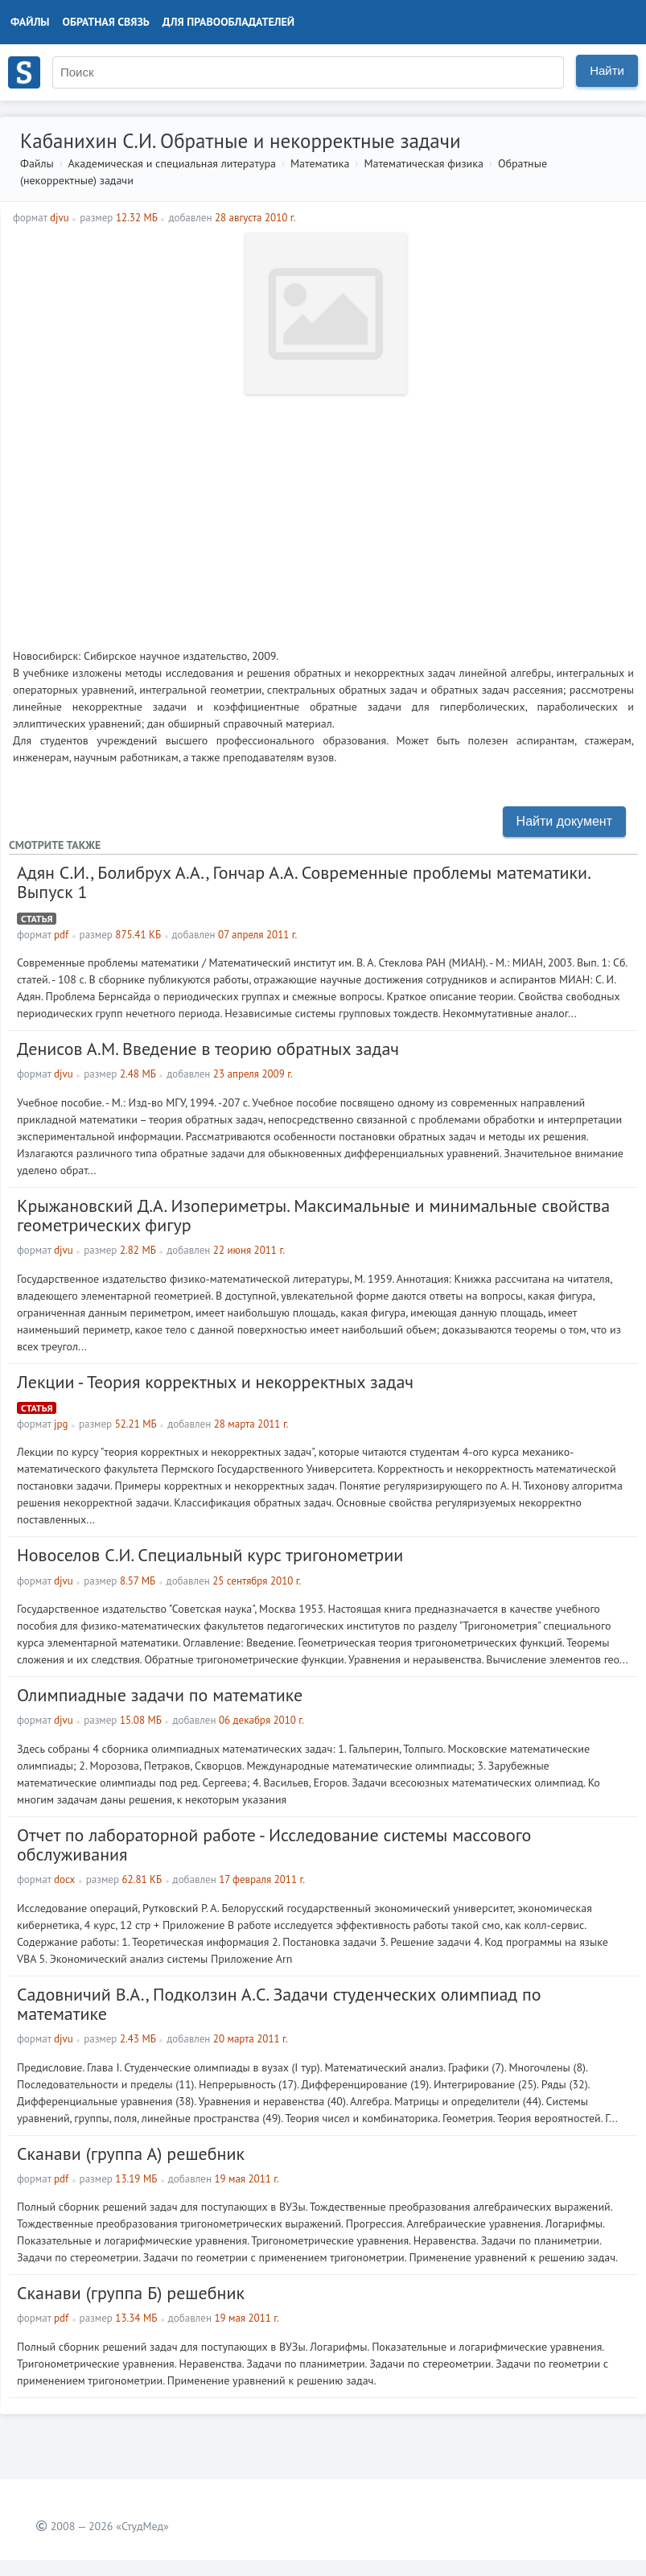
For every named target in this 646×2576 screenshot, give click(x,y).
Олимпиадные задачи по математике (159, 1695)
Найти (607, 70)
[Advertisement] (323, 515)
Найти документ (564, 821)
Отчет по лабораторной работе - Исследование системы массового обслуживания (274, 1844)
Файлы (30, 21)
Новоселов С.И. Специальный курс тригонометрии (210, 1555)
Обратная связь (106, 21)
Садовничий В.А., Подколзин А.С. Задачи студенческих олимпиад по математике (279, 2004)
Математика (319, 163)
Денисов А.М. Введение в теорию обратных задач (208, 1048)
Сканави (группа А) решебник (131, 2153)
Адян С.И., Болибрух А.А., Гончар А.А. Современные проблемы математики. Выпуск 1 (303, 882)
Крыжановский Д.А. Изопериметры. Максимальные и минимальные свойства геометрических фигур (313, 1215)
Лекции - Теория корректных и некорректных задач (215, 1381)
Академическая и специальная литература (172, 163)
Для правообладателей (228, 21)
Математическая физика (423, 163)
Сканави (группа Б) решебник (131, 2292)
